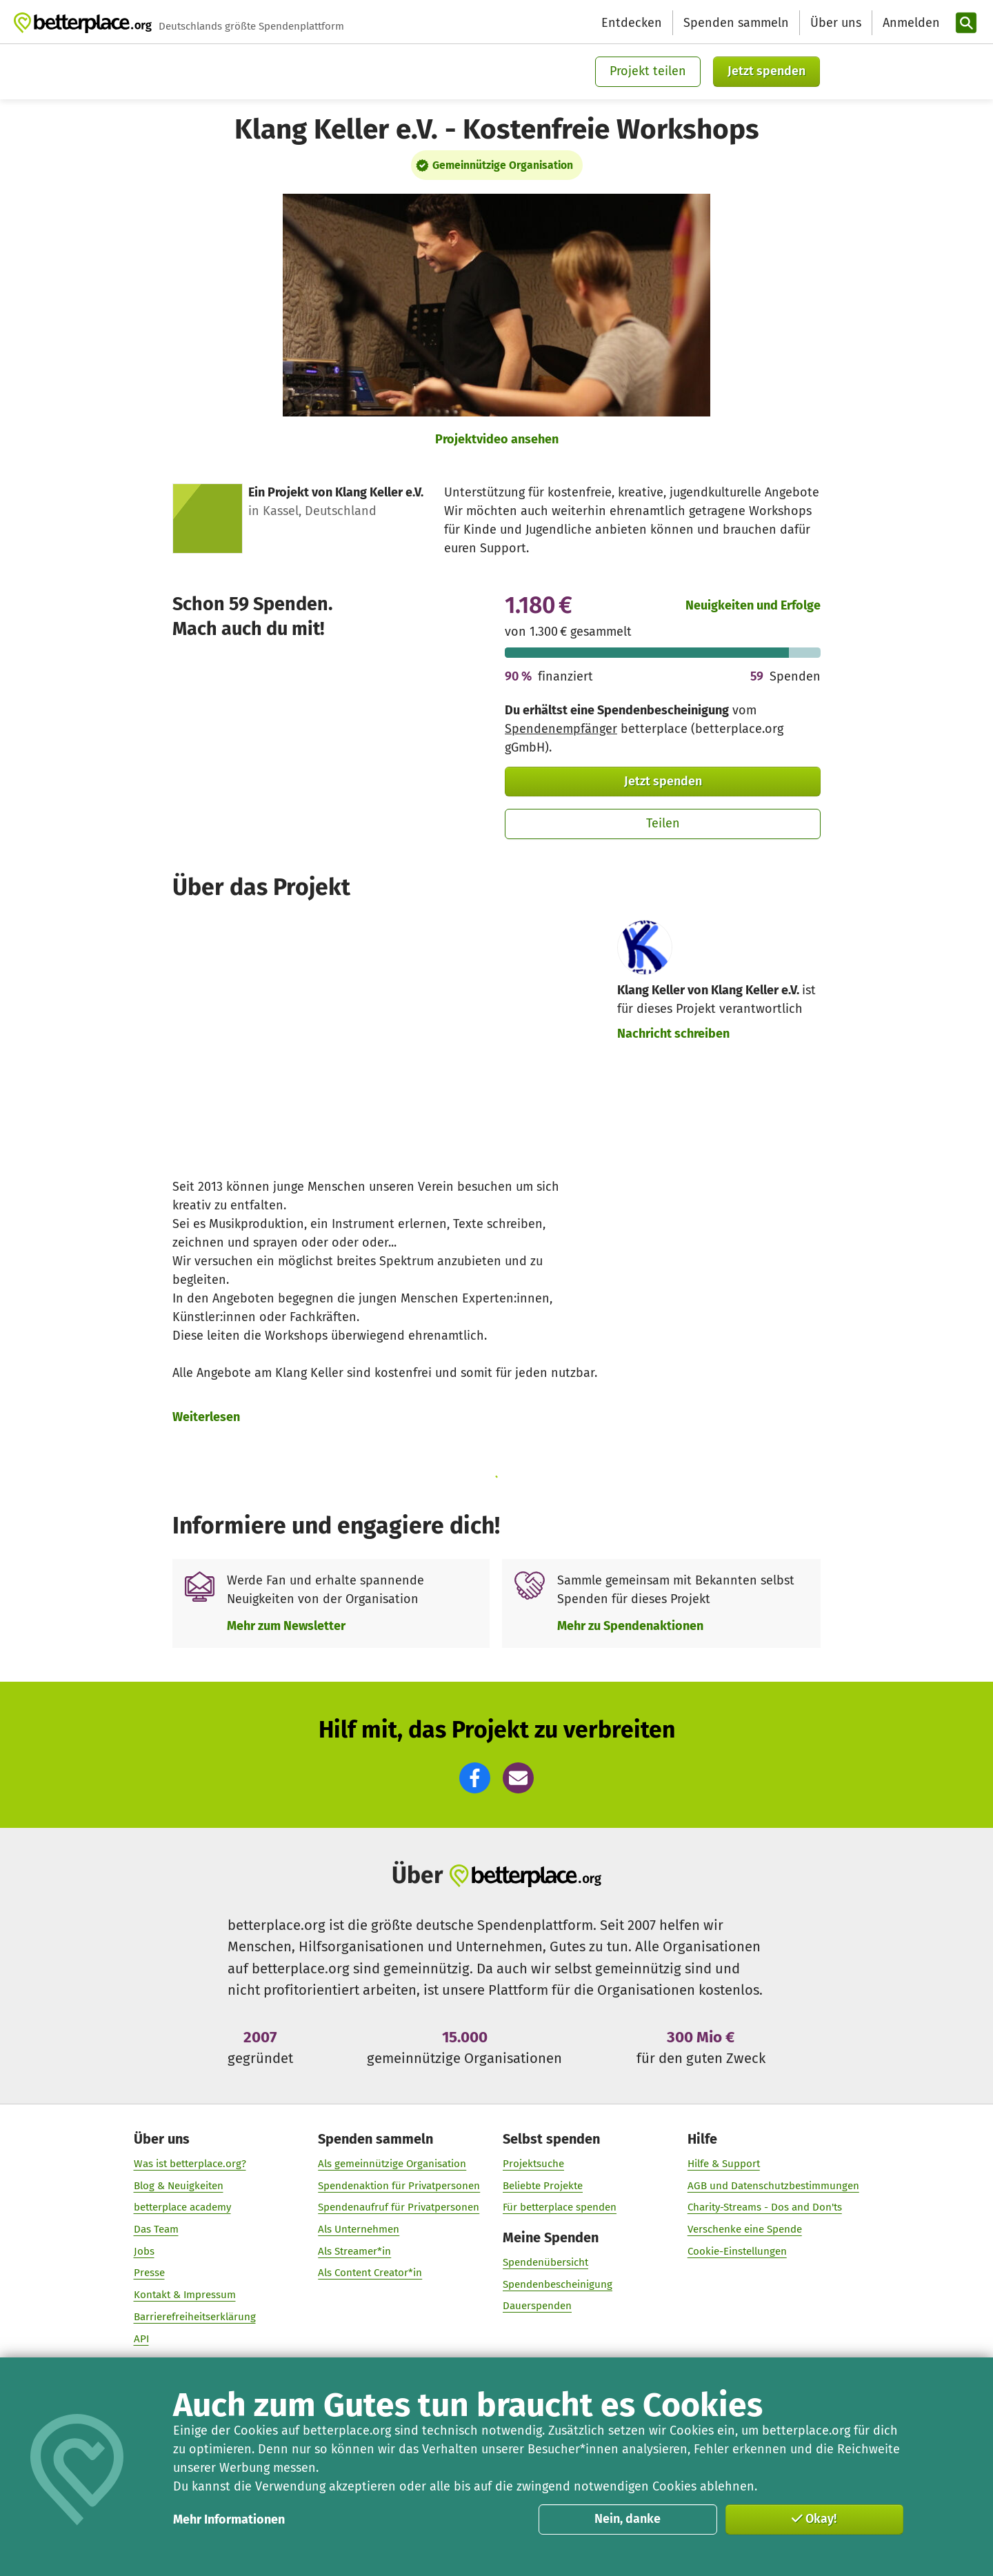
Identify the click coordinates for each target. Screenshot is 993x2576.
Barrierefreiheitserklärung (195, 2317)
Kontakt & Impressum (185, 2294)
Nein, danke (627, 2518)
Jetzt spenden (766, 71)
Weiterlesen (206, 1417)
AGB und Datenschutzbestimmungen (773, 2186)
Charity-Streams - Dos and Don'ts (765, 2208)
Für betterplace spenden (559, 2208)
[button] (474, 1777)
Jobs (144, 2251)
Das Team (156, 2229)
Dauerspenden (537, 2306)
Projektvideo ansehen (497, 439)
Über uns (835, 22)
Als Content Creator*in (370, 2273)
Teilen (663, 823)
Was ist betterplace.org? (190, 2163)
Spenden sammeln (736, 22)
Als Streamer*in (354, 2251)
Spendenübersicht (545, 2262)
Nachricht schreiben (673, 1033)
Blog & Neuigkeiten (178, 2186)
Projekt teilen (648, 71)
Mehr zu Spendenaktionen (630, 1625)
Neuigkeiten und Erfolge (753, 605)
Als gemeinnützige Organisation (392, 2163)
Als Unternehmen (358, 2229)
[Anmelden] (909, 23)
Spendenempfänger (561, 728)
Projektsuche (533, 2163)
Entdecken (631, 22)
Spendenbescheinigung (557, 2284)
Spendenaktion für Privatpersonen (399, 2186)
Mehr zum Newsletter (286, 1625)
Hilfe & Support (724, 2163)
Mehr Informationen (229, 2519)
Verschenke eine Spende (745, 2229)
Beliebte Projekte (543, 2186)
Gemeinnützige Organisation (502, 165)
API (141, 2339)
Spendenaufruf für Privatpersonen (398, 2208)
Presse (149, 2273)
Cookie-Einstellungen (737, 2251)
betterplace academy (182, 2208)
